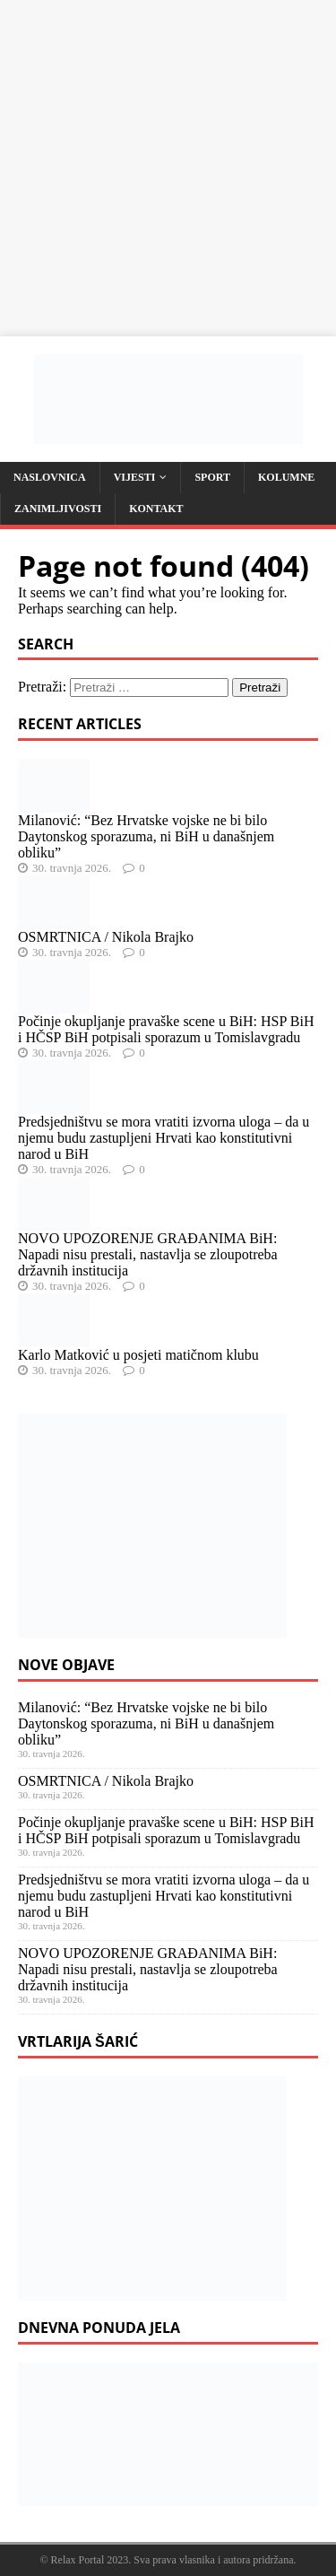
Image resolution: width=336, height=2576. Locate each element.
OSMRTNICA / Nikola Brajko (106, 936)
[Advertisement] (168, 168)
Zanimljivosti (57, 508)
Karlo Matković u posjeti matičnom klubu (138, 1354)
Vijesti (135, 477)
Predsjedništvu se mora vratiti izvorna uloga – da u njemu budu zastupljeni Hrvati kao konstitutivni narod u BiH (163, 1138)
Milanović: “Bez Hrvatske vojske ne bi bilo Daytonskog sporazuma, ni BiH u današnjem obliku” (146, 836)
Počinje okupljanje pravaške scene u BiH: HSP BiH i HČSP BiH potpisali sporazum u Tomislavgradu (166, 1029)
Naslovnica (49, 477)
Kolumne (286, 477)
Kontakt (156, 508)
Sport (212, 477)
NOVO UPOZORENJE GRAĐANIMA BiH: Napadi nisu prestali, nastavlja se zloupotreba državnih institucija (148, 1254)
